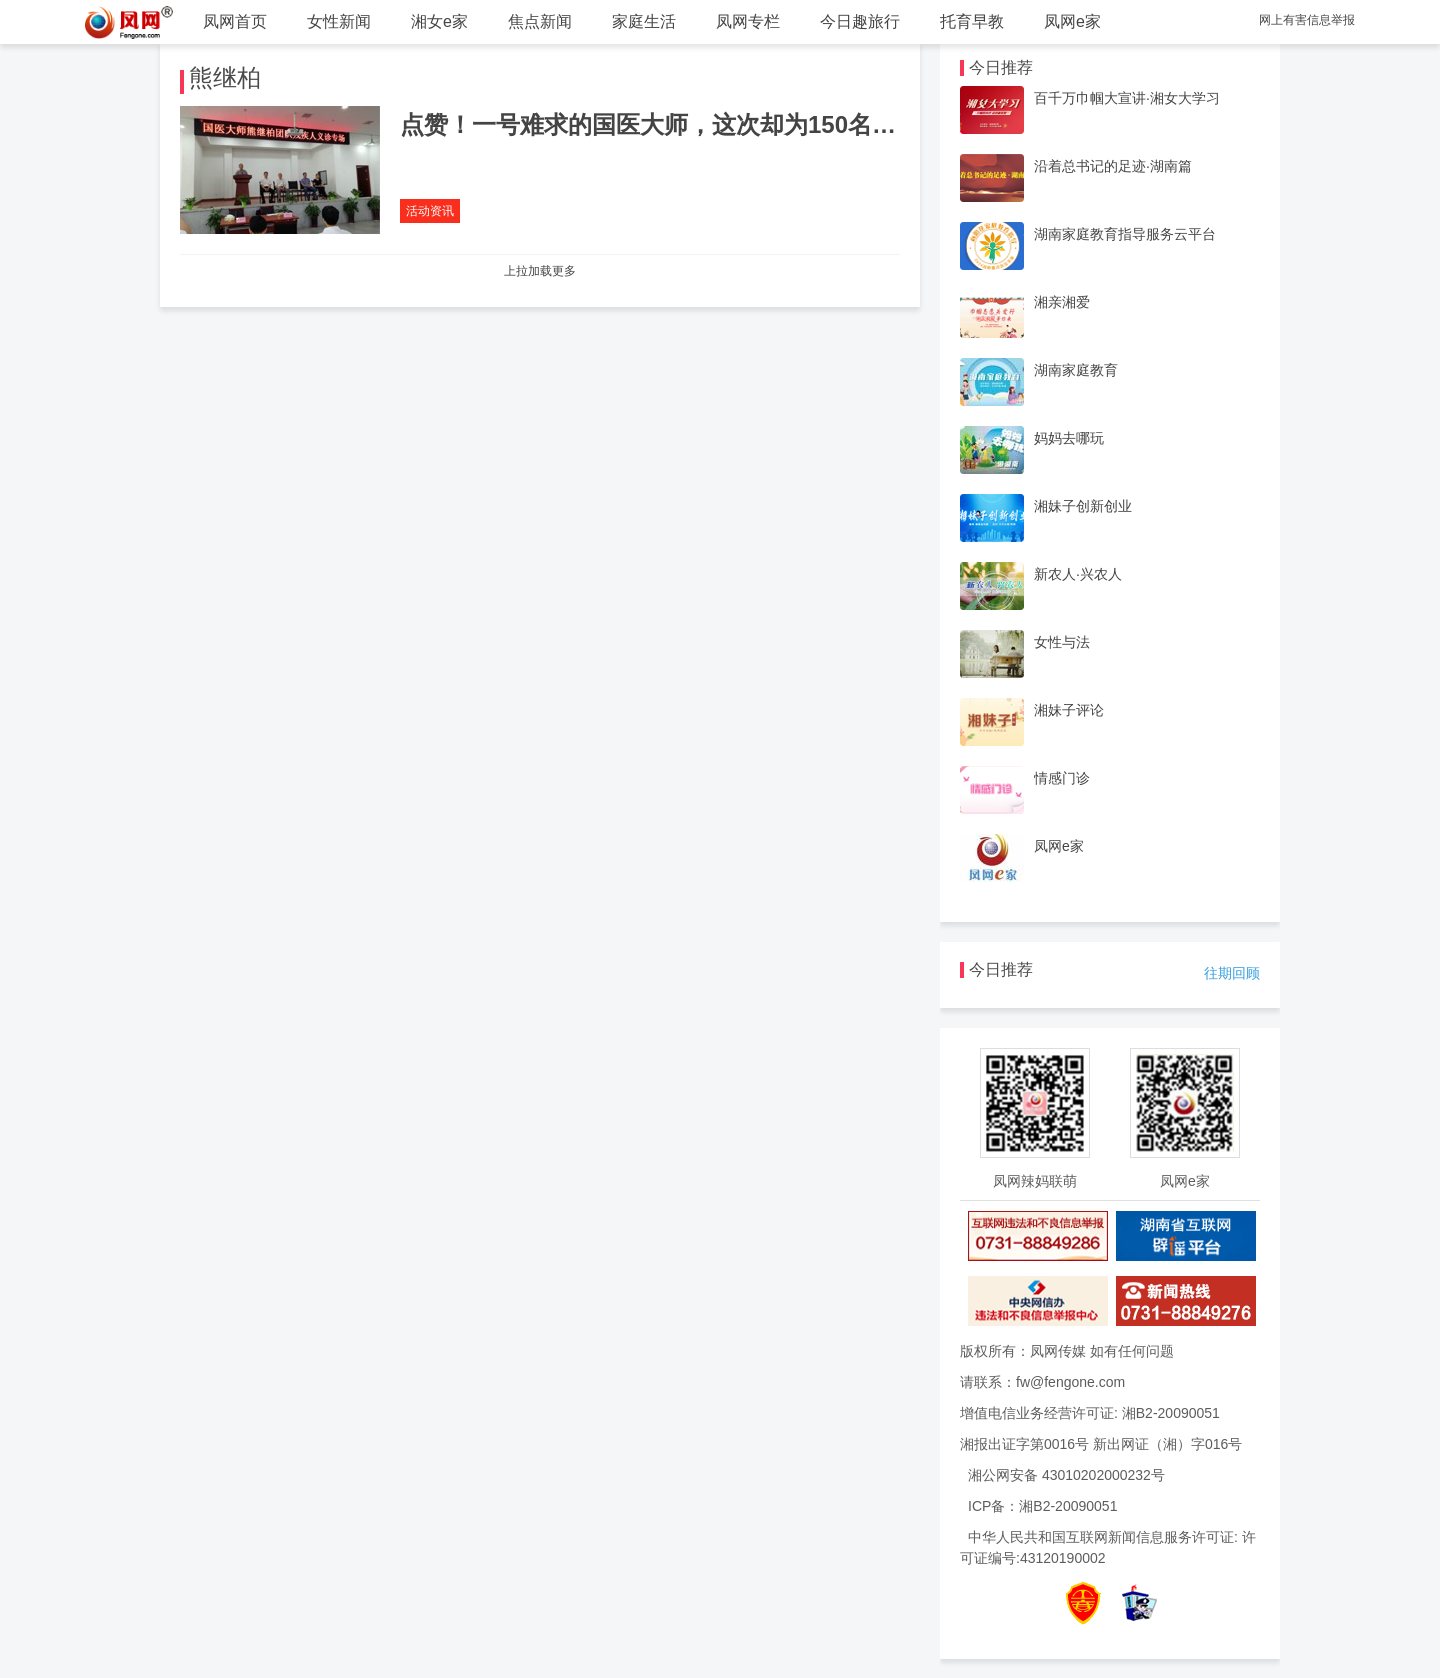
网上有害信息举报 (1307, 20)
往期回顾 (1232, 973)
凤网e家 (1072, 21)
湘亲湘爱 (1062, 302)
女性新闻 (339, 21)
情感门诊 (1062, 778)
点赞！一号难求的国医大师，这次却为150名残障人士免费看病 (732, 124)
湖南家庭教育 (1076, 370)
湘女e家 (439, 21)
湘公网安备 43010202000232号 (1066, 1475)
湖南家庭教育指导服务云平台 (1125, 234)
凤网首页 (235, 21)
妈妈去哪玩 (1069, 438)
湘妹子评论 (1069, 710)
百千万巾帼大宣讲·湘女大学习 (1127, 98)
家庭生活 (644, 21)
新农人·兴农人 (1078, 574)
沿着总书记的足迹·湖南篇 (1113, 166)
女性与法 (1062, 642)
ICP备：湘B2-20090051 (1042, 1506)
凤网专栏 (748, 21)
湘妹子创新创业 (1083, 506)
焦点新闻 (540, 21)
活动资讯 (430, 211)
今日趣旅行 (860, 21)
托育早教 (972, 21)
